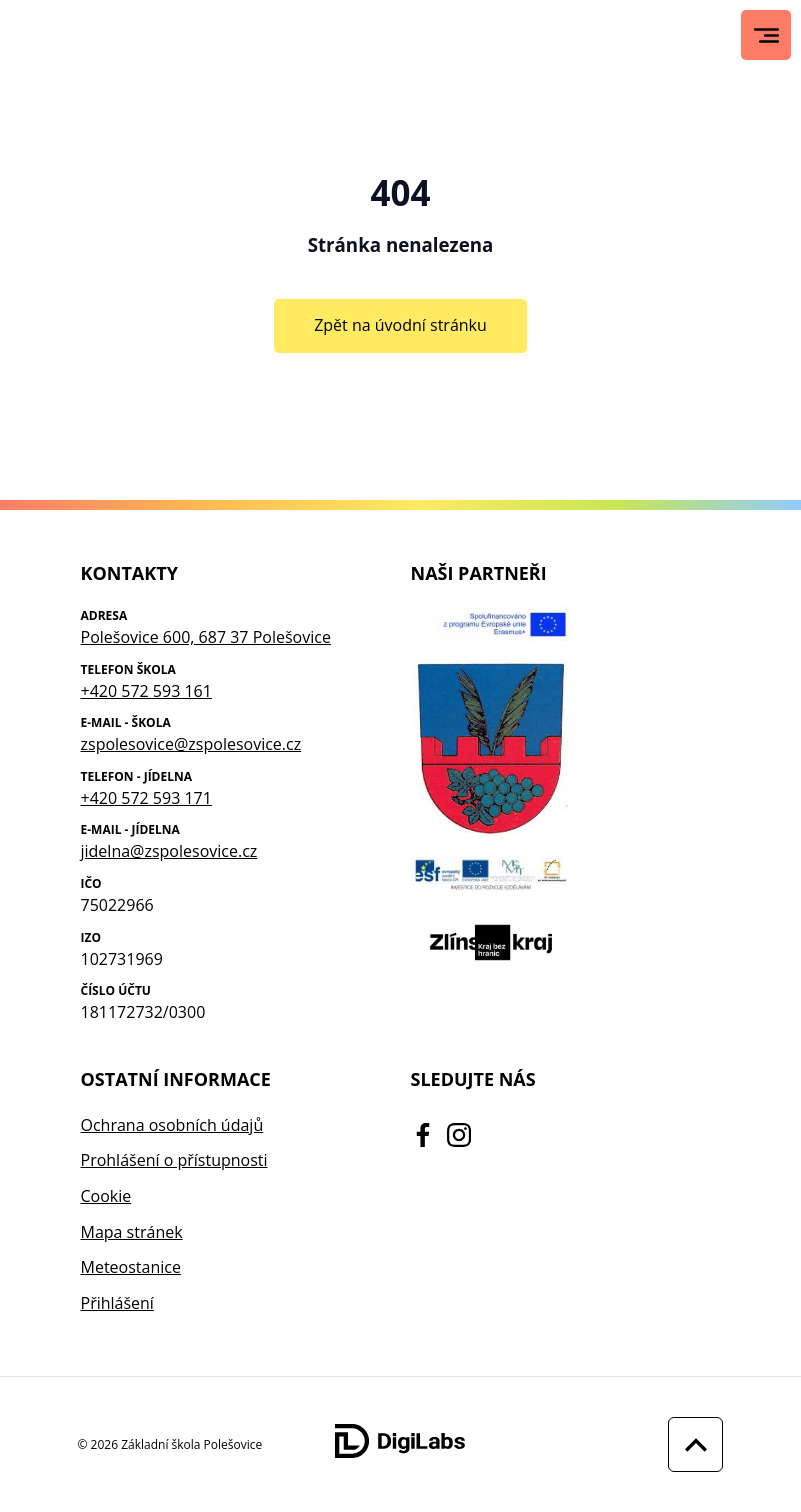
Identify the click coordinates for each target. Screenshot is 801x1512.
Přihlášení (117, 1303)
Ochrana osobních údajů (172, 1125)
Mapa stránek (132, 1232)
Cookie (106, 1196)
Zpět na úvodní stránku (400, 325)
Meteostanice (131, 1267)
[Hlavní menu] (766, 35)
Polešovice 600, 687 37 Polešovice (206, 637)
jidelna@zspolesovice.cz (169, 851)
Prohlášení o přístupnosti (174, 1160)
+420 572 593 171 (146, 798)
